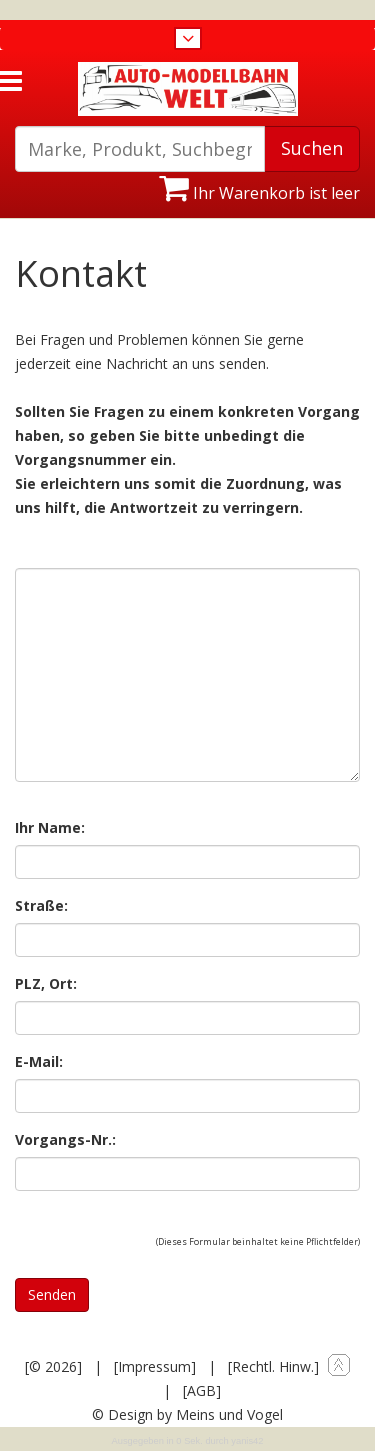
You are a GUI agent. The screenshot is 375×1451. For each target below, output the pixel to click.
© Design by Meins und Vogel (187, 1414)
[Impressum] (155, 1366)
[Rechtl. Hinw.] (273, 1366)
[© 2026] (53, 1366)
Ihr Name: (50, 827)
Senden (52, 1294)
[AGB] (202, 1390)
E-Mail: (39, 1061)
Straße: (41, 905)
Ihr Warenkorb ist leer (259, 193)
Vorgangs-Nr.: (65, 1139)
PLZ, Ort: (46, 983)
